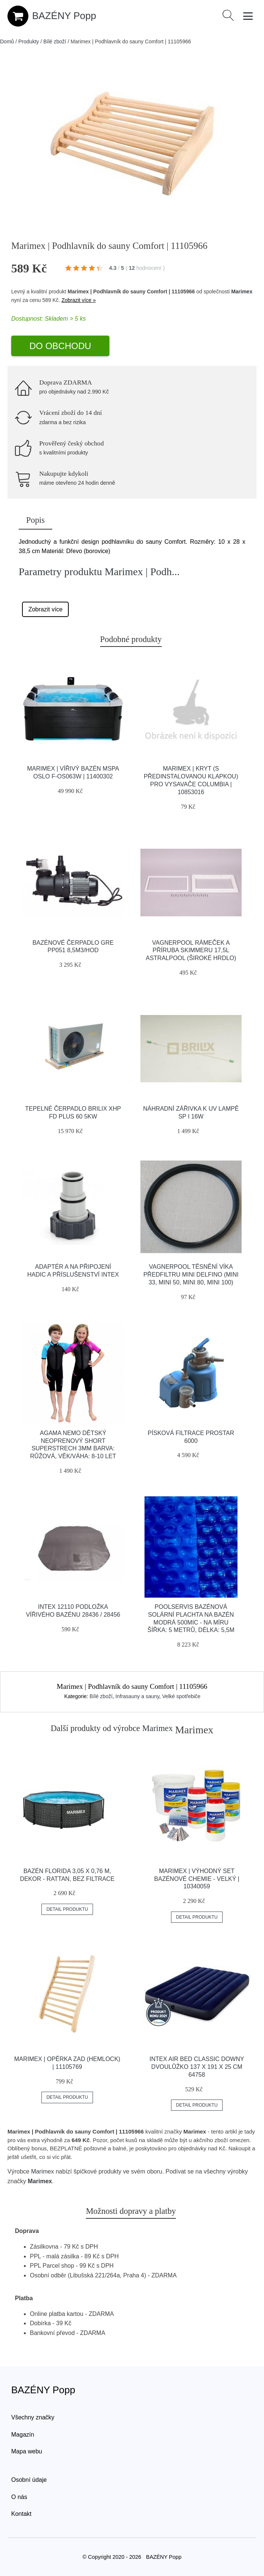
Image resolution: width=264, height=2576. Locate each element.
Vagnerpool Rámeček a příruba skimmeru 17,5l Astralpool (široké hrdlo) (191, 951)
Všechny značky (33, 2417)
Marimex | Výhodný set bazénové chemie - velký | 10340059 (196, 1879)
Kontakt (21, 2514)
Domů (7, 41)
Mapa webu (26, 2451)
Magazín (22, 2434)
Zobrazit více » (79, 300)
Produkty (28, 41)
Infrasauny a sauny (137, 1696)
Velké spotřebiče (181, 1696)
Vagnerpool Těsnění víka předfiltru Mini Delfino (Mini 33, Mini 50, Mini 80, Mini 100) (191, 1275)
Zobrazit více (45, 609)
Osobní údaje (29, 2480)
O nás (19, 2497)
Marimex (241, 291)
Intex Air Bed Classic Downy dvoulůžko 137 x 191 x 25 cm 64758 (196, 2067)
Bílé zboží (54, 41)
